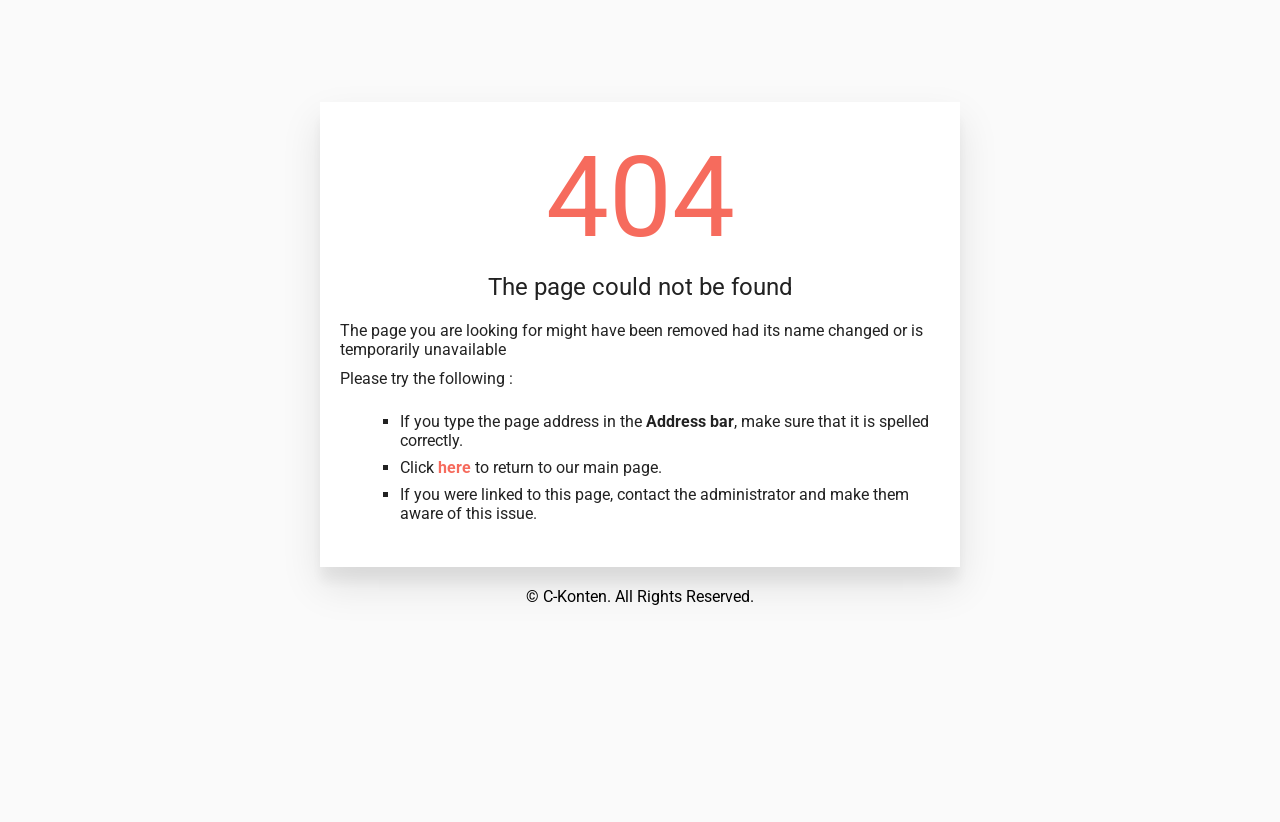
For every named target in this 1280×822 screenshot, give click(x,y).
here (454, 467)
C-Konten (575, 596)
